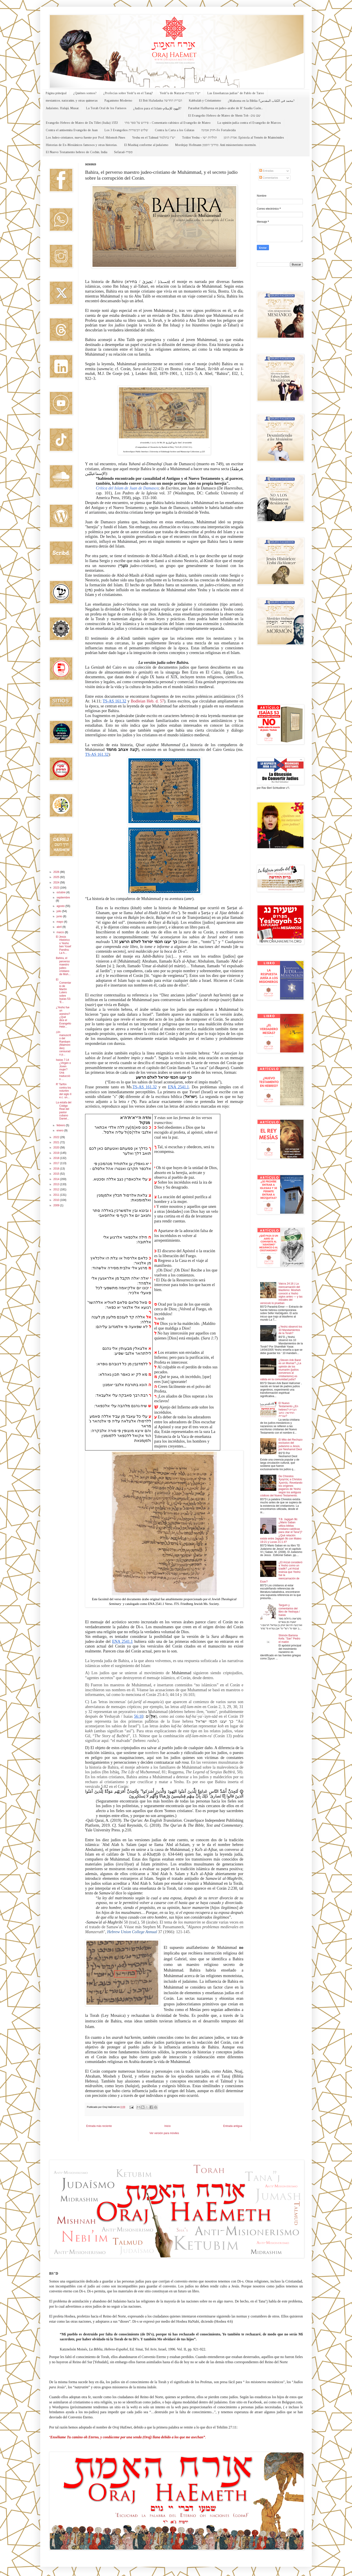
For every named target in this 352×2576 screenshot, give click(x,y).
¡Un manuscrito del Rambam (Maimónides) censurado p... (63, 1043)
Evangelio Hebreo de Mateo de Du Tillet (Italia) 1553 (82, 122)
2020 (56, 1147)
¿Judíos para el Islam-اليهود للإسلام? (157, 108)
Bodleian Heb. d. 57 (147, 701)
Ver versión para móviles (164, 2133)
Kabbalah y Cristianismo (205, 100)
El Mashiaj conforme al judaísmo (146, 145)
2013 (56, 1184)
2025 (56, 877)
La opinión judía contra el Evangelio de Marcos (249, 122)
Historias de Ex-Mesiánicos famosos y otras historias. (81, 145)
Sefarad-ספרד (123, 152)
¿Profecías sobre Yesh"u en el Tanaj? (128, 93)
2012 (56, 1189)
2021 (56, 1142)
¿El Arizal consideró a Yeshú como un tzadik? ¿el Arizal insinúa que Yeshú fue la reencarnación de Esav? (281, 1572)
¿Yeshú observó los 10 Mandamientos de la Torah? (290, 1330)
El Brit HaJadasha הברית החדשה (160, 100)
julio (59, 911)
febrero (61, 1125)
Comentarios (268, 177)
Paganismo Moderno (118, 100)
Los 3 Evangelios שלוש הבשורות (126, 130)
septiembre (63, 897)
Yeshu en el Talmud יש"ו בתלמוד (153, 137)
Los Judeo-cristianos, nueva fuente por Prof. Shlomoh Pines (85, 137)
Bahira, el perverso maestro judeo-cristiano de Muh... (63, 966)
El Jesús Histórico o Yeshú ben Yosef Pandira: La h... (63, 944)
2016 (56, 1168)
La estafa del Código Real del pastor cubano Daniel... (63, 1110)
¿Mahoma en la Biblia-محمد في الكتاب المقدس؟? (261, 100)
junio (60, 916)
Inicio (167, 2126)
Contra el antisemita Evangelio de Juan (72, 130)
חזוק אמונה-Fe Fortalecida (218, 130)
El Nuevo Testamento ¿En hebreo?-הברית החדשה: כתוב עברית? (288, 1410)
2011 (56, 1194)
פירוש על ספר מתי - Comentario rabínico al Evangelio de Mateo (168, 122)
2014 (56, 1179)
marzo (61, 932)
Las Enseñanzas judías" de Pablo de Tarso (235, 93)
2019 (56, 1152)
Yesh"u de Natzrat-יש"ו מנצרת (180, 93)
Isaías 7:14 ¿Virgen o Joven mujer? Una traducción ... (63, 1069)
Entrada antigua (232, 2126)
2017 (56, 1163)
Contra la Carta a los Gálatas (174, 130)
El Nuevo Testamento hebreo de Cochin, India (76, 152)
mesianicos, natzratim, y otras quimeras (72, 100)
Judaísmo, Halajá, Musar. (62, 108)
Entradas (266, 170)
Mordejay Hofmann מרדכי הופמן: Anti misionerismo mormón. (215, 145)
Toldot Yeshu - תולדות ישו (199, 137)
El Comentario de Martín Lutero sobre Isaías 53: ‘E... (63, 991)
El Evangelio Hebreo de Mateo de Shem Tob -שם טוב (224, 115)
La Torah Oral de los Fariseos (106, 108)
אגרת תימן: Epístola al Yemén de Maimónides (254, 137)
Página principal (56, 93)
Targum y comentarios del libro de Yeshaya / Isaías (289, 1610)
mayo (60, 921)
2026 (56, 872)
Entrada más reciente (99, 2126)
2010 (56, 1200)
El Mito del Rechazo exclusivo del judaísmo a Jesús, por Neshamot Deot (291, 1444)
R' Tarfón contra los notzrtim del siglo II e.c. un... (63, 1091)
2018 (56, 1158)
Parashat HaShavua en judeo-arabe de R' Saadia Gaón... (225, 108)
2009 (56, 1205)
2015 (56, 1173)
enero (60, 1130)
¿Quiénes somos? (85, 93)
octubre (61, 892)
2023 (56, 887)
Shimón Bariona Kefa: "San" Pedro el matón (289, 1638)
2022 (56, 1137)
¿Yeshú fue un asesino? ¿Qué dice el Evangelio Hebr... (63, 1017)
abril (59, 926)
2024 (56, 882)
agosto (61, 906)
